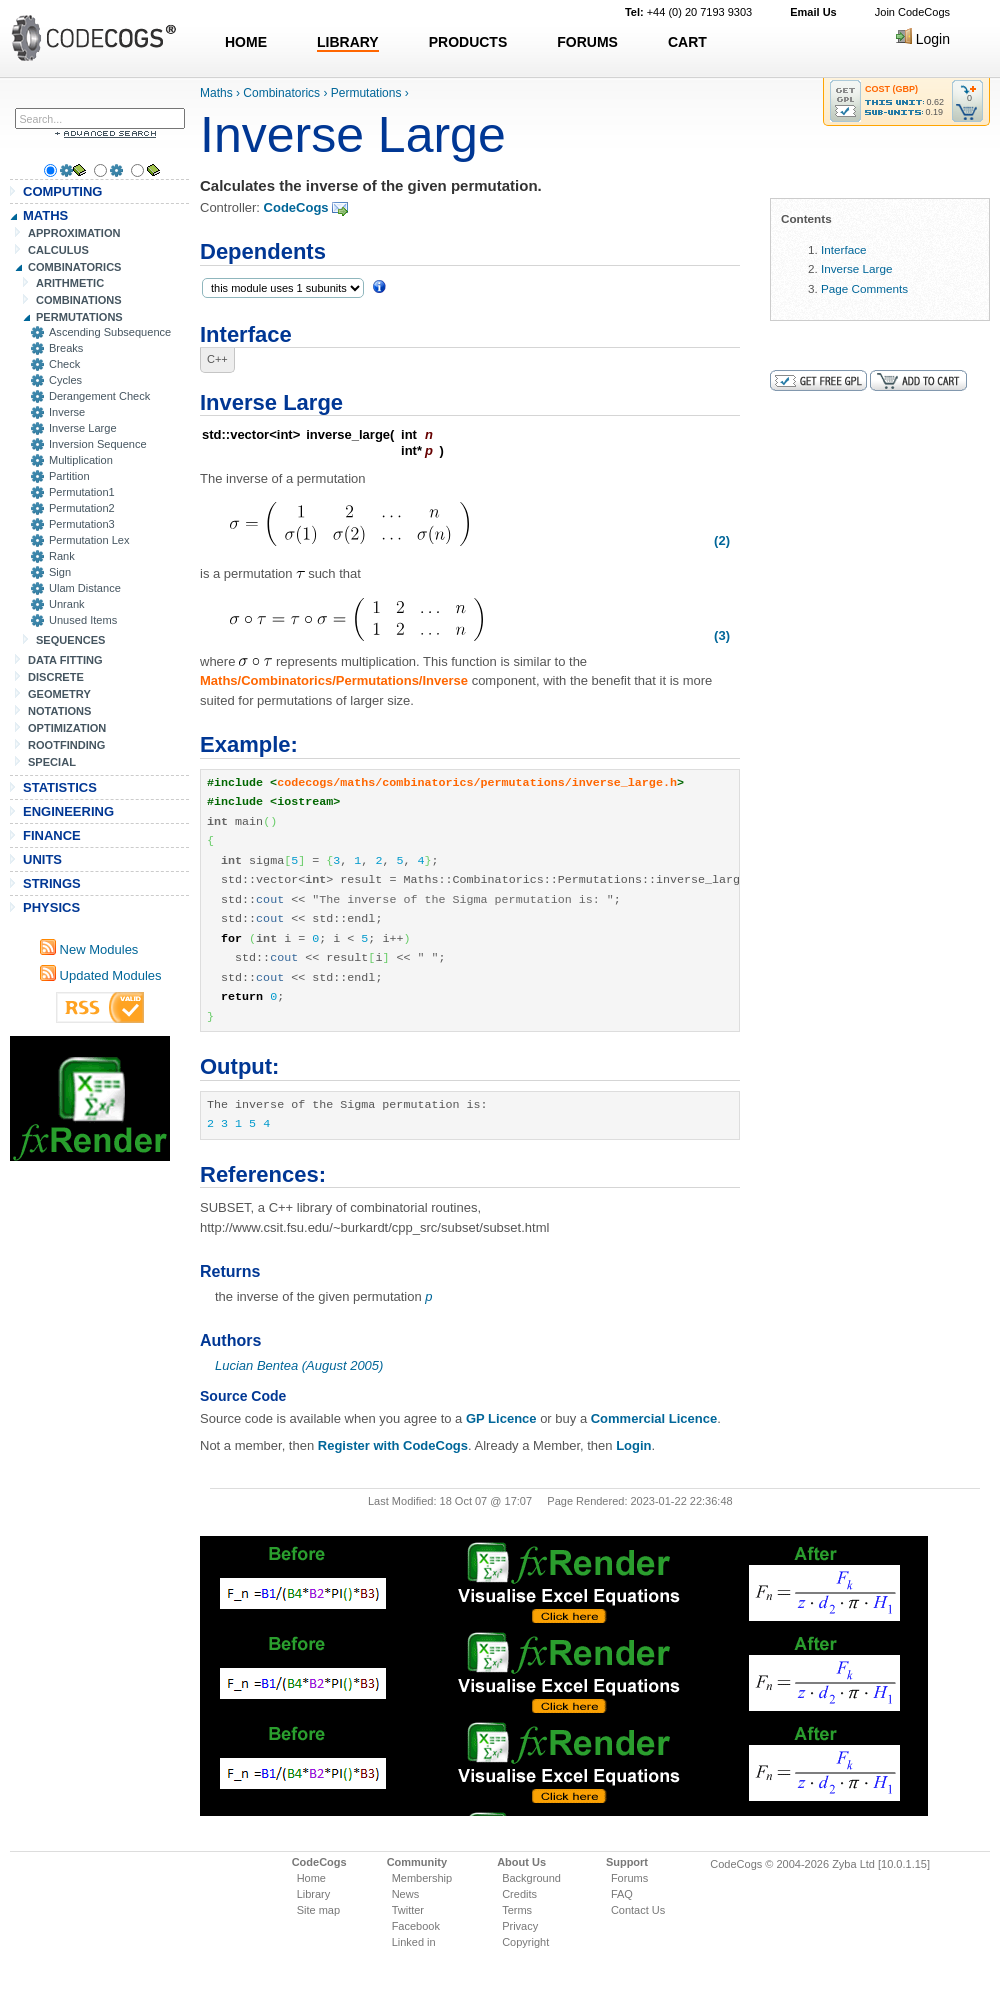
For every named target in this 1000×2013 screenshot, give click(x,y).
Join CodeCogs (912, 12)
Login (923, 39)
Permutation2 (82, 508)
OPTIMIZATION (67, 728)
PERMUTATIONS (79, 317)
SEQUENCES (70, 640)
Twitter (408, 1910)
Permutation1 (82, 492)
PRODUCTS (468, 42)
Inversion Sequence (98, 444)
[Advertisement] (90, 1098)
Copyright (525, 1942)
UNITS (42, 859)
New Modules (89, 949)
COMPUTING (62, 191)
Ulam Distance (85, 588)
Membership (422, 1878)
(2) (722, 540)
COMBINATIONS (79, 300)
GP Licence (501, 1418)
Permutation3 (82, 524)
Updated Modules (101, 975)
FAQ (622, 1894)
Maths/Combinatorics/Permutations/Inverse (334, 680)
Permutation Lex (89, 540)
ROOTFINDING (66, 745)
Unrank (67, 604)
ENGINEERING (68, 811)
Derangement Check (99, 396)
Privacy (520, 1926)
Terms (517, 1910)
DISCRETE (56, 677)
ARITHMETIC (70, 283)
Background (531, 1878)
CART (687, 42)
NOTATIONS (59, 711)
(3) (722, 635)
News (406, 1894)
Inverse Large (83, 428)
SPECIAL (52, 762)
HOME (246, 42)
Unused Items (83, 620)
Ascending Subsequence (110, 332)
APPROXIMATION (74, 233)
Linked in (414, 1942)
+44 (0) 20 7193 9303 (688, 12)
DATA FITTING (65, 660)
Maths (216, 93)
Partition (69, 476)
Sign (60, 572)
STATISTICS (60, 787)
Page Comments (864, 288)
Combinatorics (281, 93)
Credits (519, 1894)
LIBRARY (348, 42)
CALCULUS (58, 250)
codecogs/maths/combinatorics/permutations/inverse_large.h (477, 783)
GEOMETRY (59, 694)
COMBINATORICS (75, 267)
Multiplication (81, 460)
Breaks (66, 348)
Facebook (416, 1926)
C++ (217, 359)
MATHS (45, 215)
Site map (318, 1910)
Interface (843, 249)
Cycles (65, 380)
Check (64, 364)
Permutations (366, 93)
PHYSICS (51, 907)
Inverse (67, 412)
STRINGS (52, 883)
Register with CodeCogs (393, 1445)
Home (311, 1878)
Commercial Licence (654, 1418)
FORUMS (587, 42)
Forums (629, 1878)
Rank (62, 556)
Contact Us (638, 1910)
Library (314, 1894)
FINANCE (52, 835)
